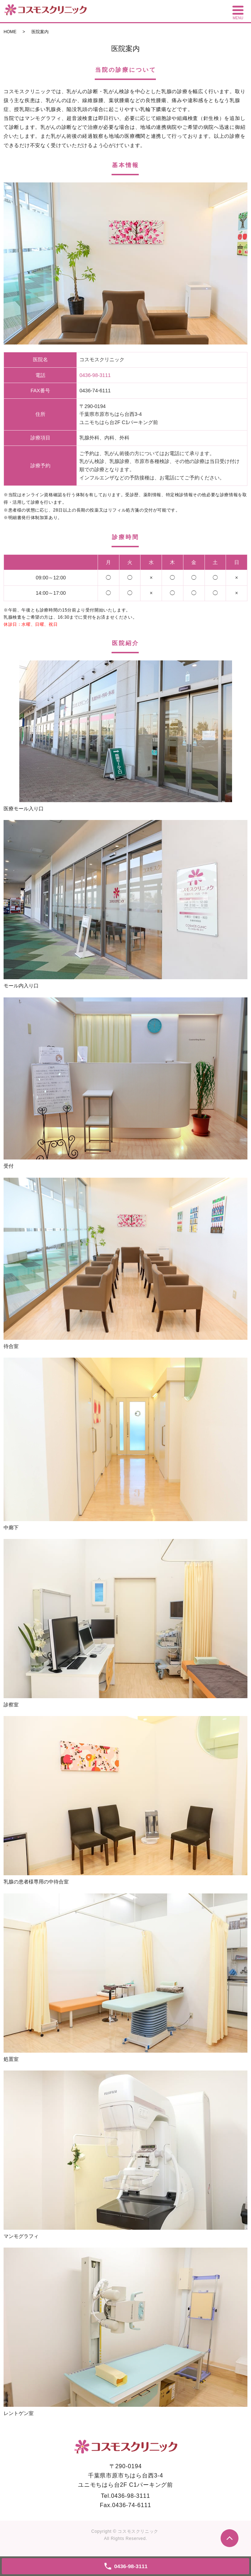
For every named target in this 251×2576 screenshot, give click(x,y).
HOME (10, 31)
